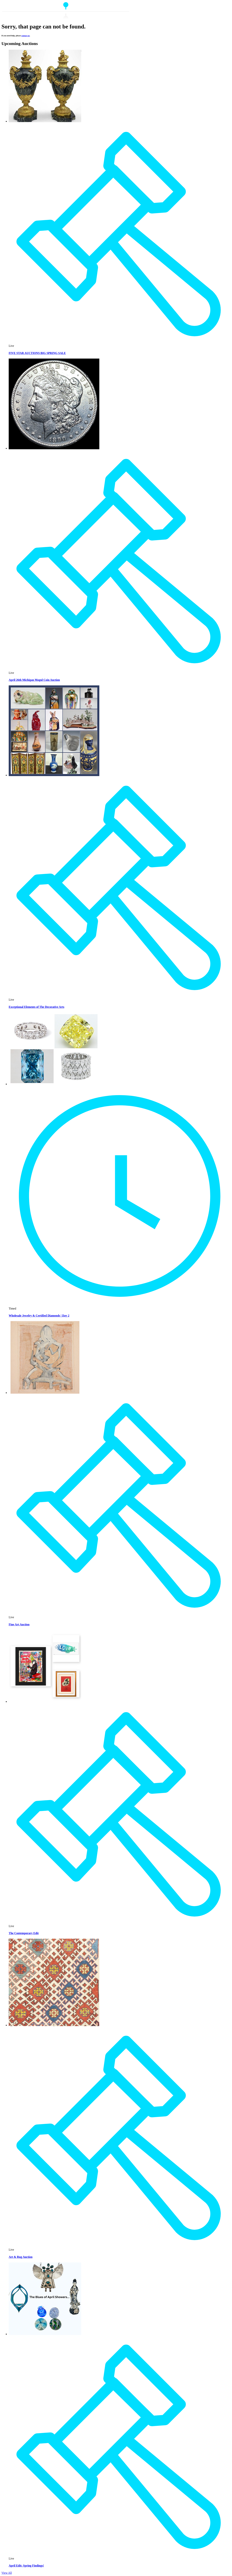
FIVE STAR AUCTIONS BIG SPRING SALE (37, 353)
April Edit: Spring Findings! (26, 2565)
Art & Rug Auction (20, 2256)
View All (6, 2572)
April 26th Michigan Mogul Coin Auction (34, 679)
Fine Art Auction (19, 1624)
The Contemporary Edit (24, 1933)
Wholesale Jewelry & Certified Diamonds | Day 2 (39, 1315)
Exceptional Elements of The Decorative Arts (36, 1006)
